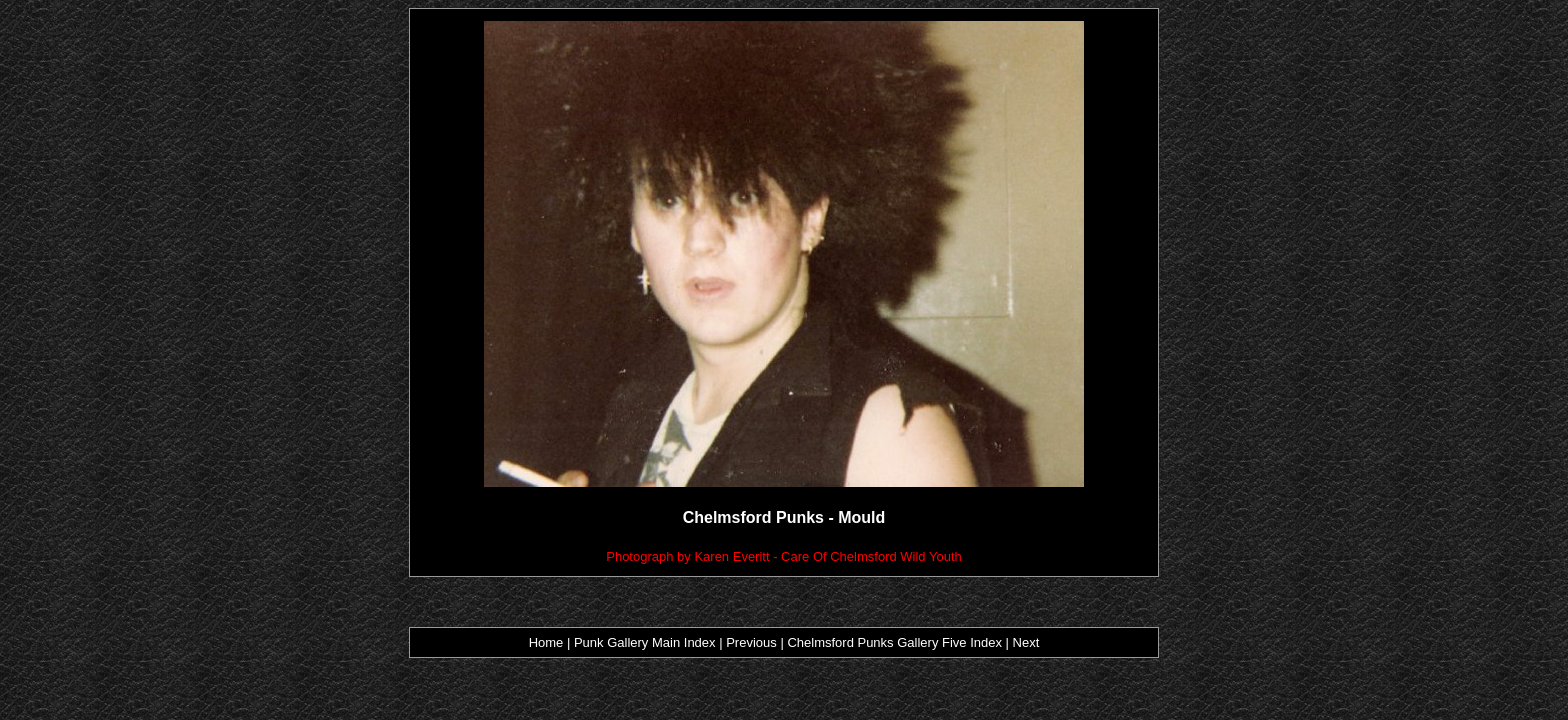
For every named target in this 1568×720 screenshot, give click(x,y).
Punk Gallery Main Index (645, 642)
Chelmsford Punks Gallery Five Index (894, 642)
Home (546, 642)
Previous (753, 642)
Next (1026, 642)
